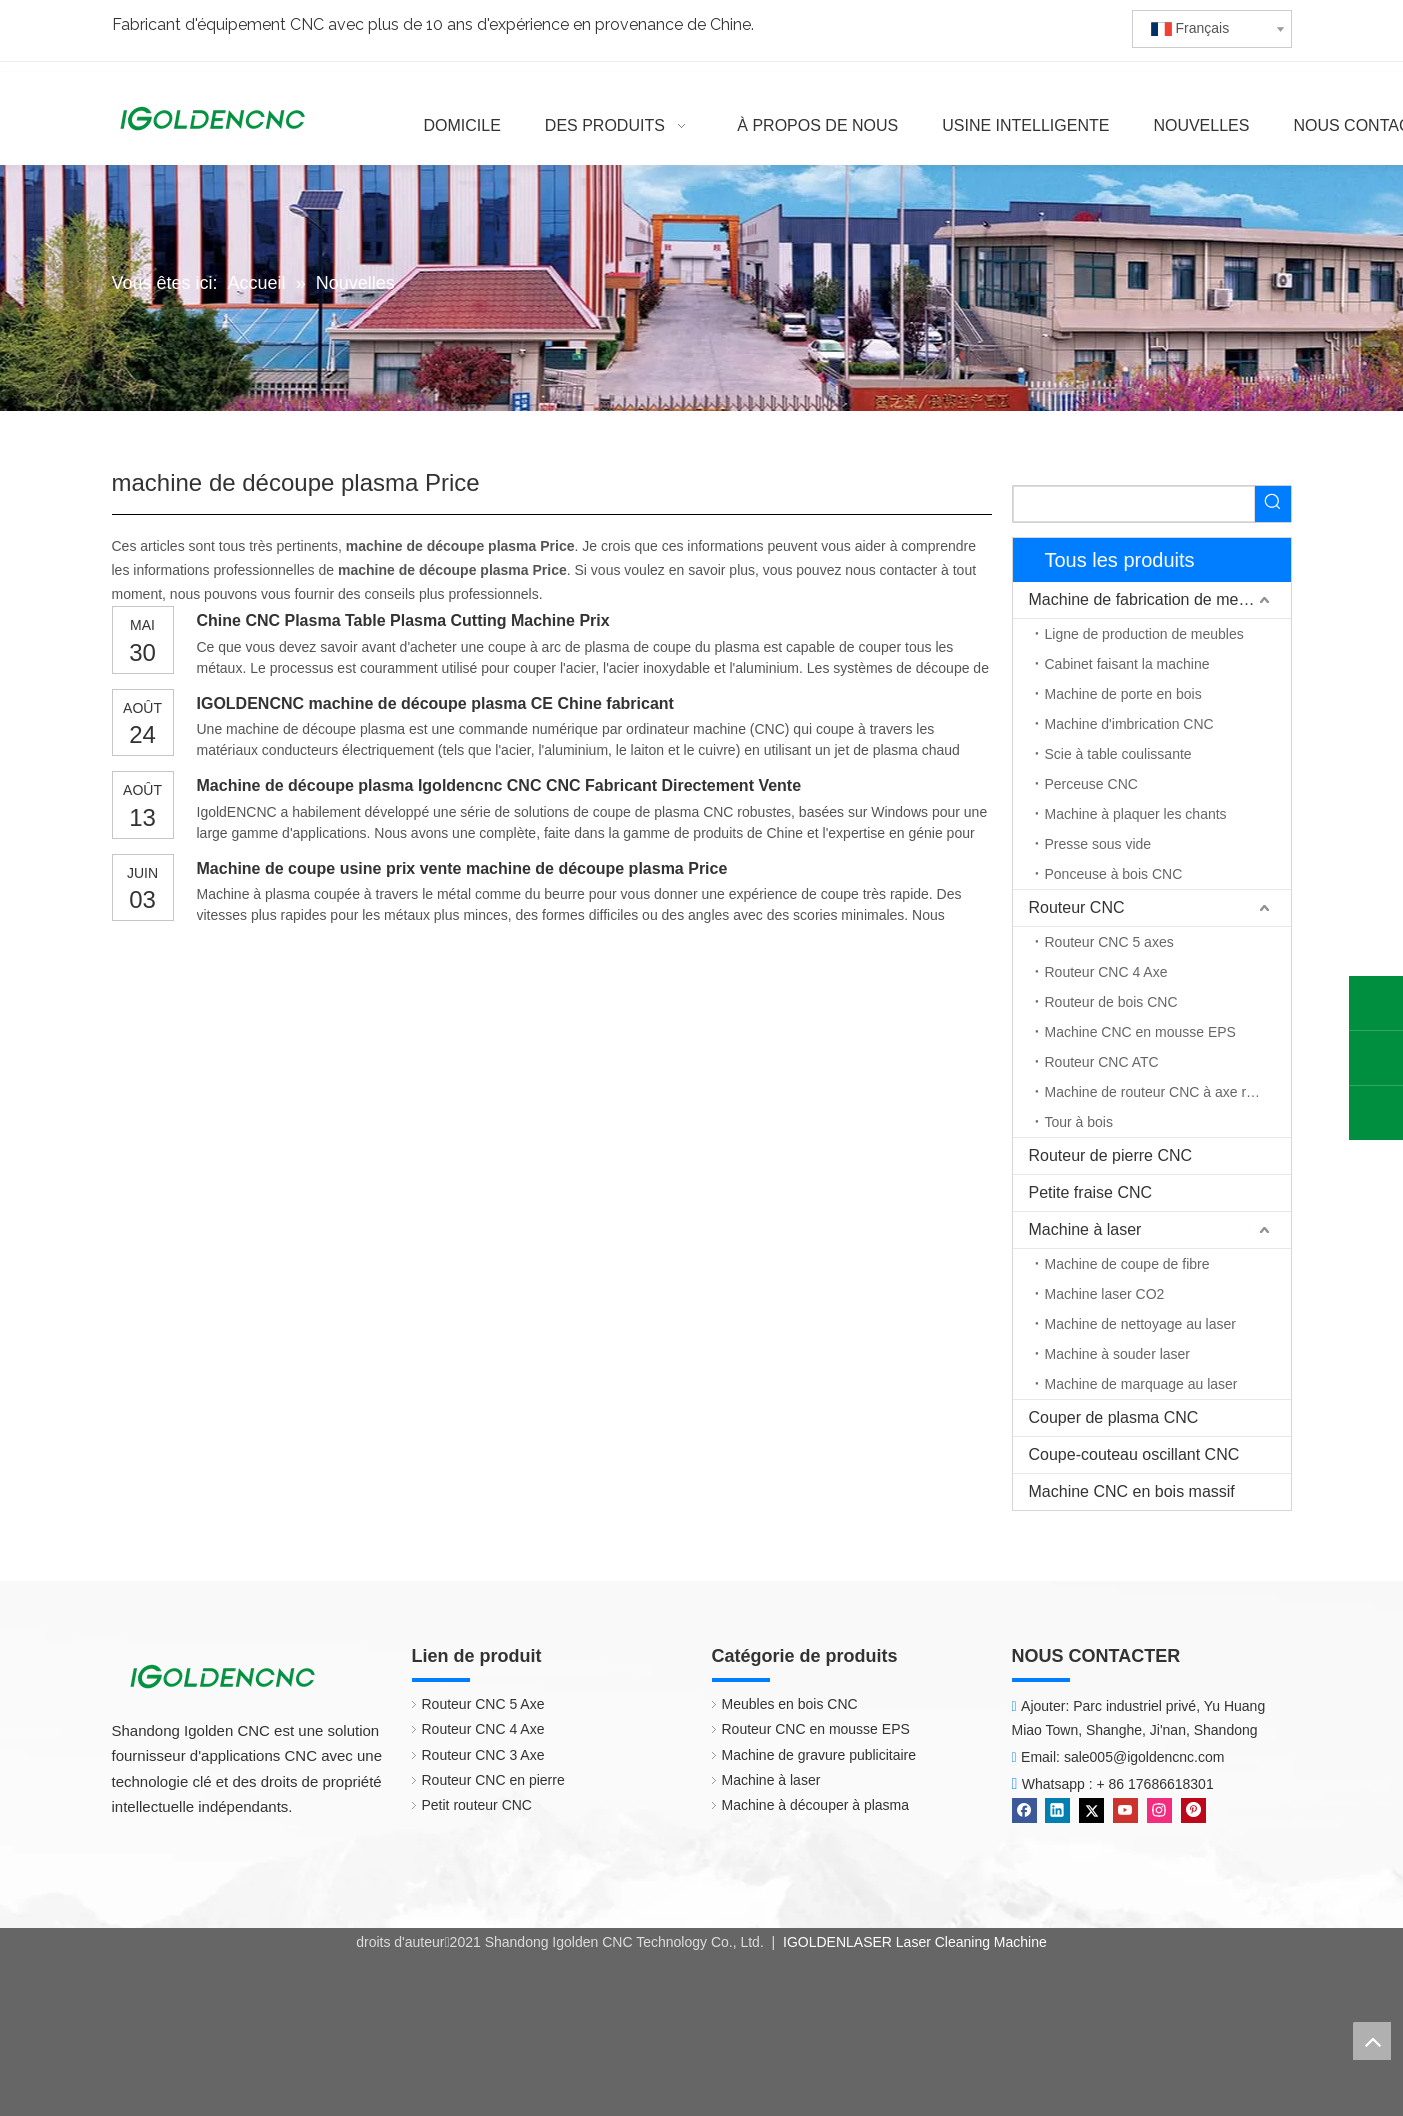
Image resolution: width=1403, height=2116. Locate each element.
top (1372, 2041)
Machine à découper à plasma (816, 1805)
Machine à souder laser (1118, 1354)
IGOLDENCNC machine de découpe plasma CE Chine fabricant (435, 703)
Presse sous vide (1098, 844)
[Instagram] (1159, 1810)
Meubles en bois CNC (790, 1704)
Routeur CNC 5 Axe (483, 1704)
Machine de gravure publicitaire (819, 1755)
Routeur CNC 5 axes (1109, 942)
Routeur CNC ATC (1102, 1062)
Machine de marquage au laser (1141, 1384)
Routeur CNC (1077, 907)
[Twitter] (1091, 1810)
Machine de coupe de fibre (1127, 1264)
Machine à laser (1085, 1229)
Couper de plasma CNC (1114, 1417)
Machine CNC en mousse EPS (1140, 1032)
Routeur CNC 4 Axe (1106, 972)
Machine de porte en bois (1123, 694)
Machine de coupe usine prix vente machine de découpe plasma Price (462, 868)
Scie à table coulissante (1118, 754)
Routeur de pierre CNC (1111, 1155)
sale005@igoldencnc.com (1144, 1757)
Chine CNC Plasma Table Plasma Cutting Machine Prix (403, 620)
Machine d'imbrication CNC (1129, 724)
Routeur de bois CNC (1111, 1002)
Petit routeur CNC (477, 1805)
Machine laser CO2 (1105, 1294)
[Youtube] (1125, 1810)
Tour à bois (1079, 1122)
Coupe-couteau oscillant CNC (1134, 1454)
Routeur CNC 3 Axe (483, 1755)
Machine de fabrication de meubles (1153, 599)
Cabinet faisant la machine (1127, 664)
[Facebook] (1024, 1810)
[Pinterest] (1193, 1810)
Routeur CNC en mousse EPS (816, 1729)
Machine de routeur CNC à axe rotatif (1161, 1092)
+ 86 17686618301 (1155, 1784)
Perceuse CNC (1091, 784)
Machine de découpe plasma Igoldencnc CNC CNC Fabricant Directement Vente (499, 785)
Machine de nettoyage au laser (1140, 1324)
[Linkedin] (1057, 1810)
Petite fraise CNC (1091, 1192)
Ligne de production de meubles (1144, 634)
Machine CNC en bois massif (1132, 1491)
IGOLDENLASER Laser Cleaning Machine (913, 1942)
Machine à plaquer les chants (1136, 814)
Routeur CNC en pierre (493, 1780)
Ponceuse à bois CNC (1114, 874)
